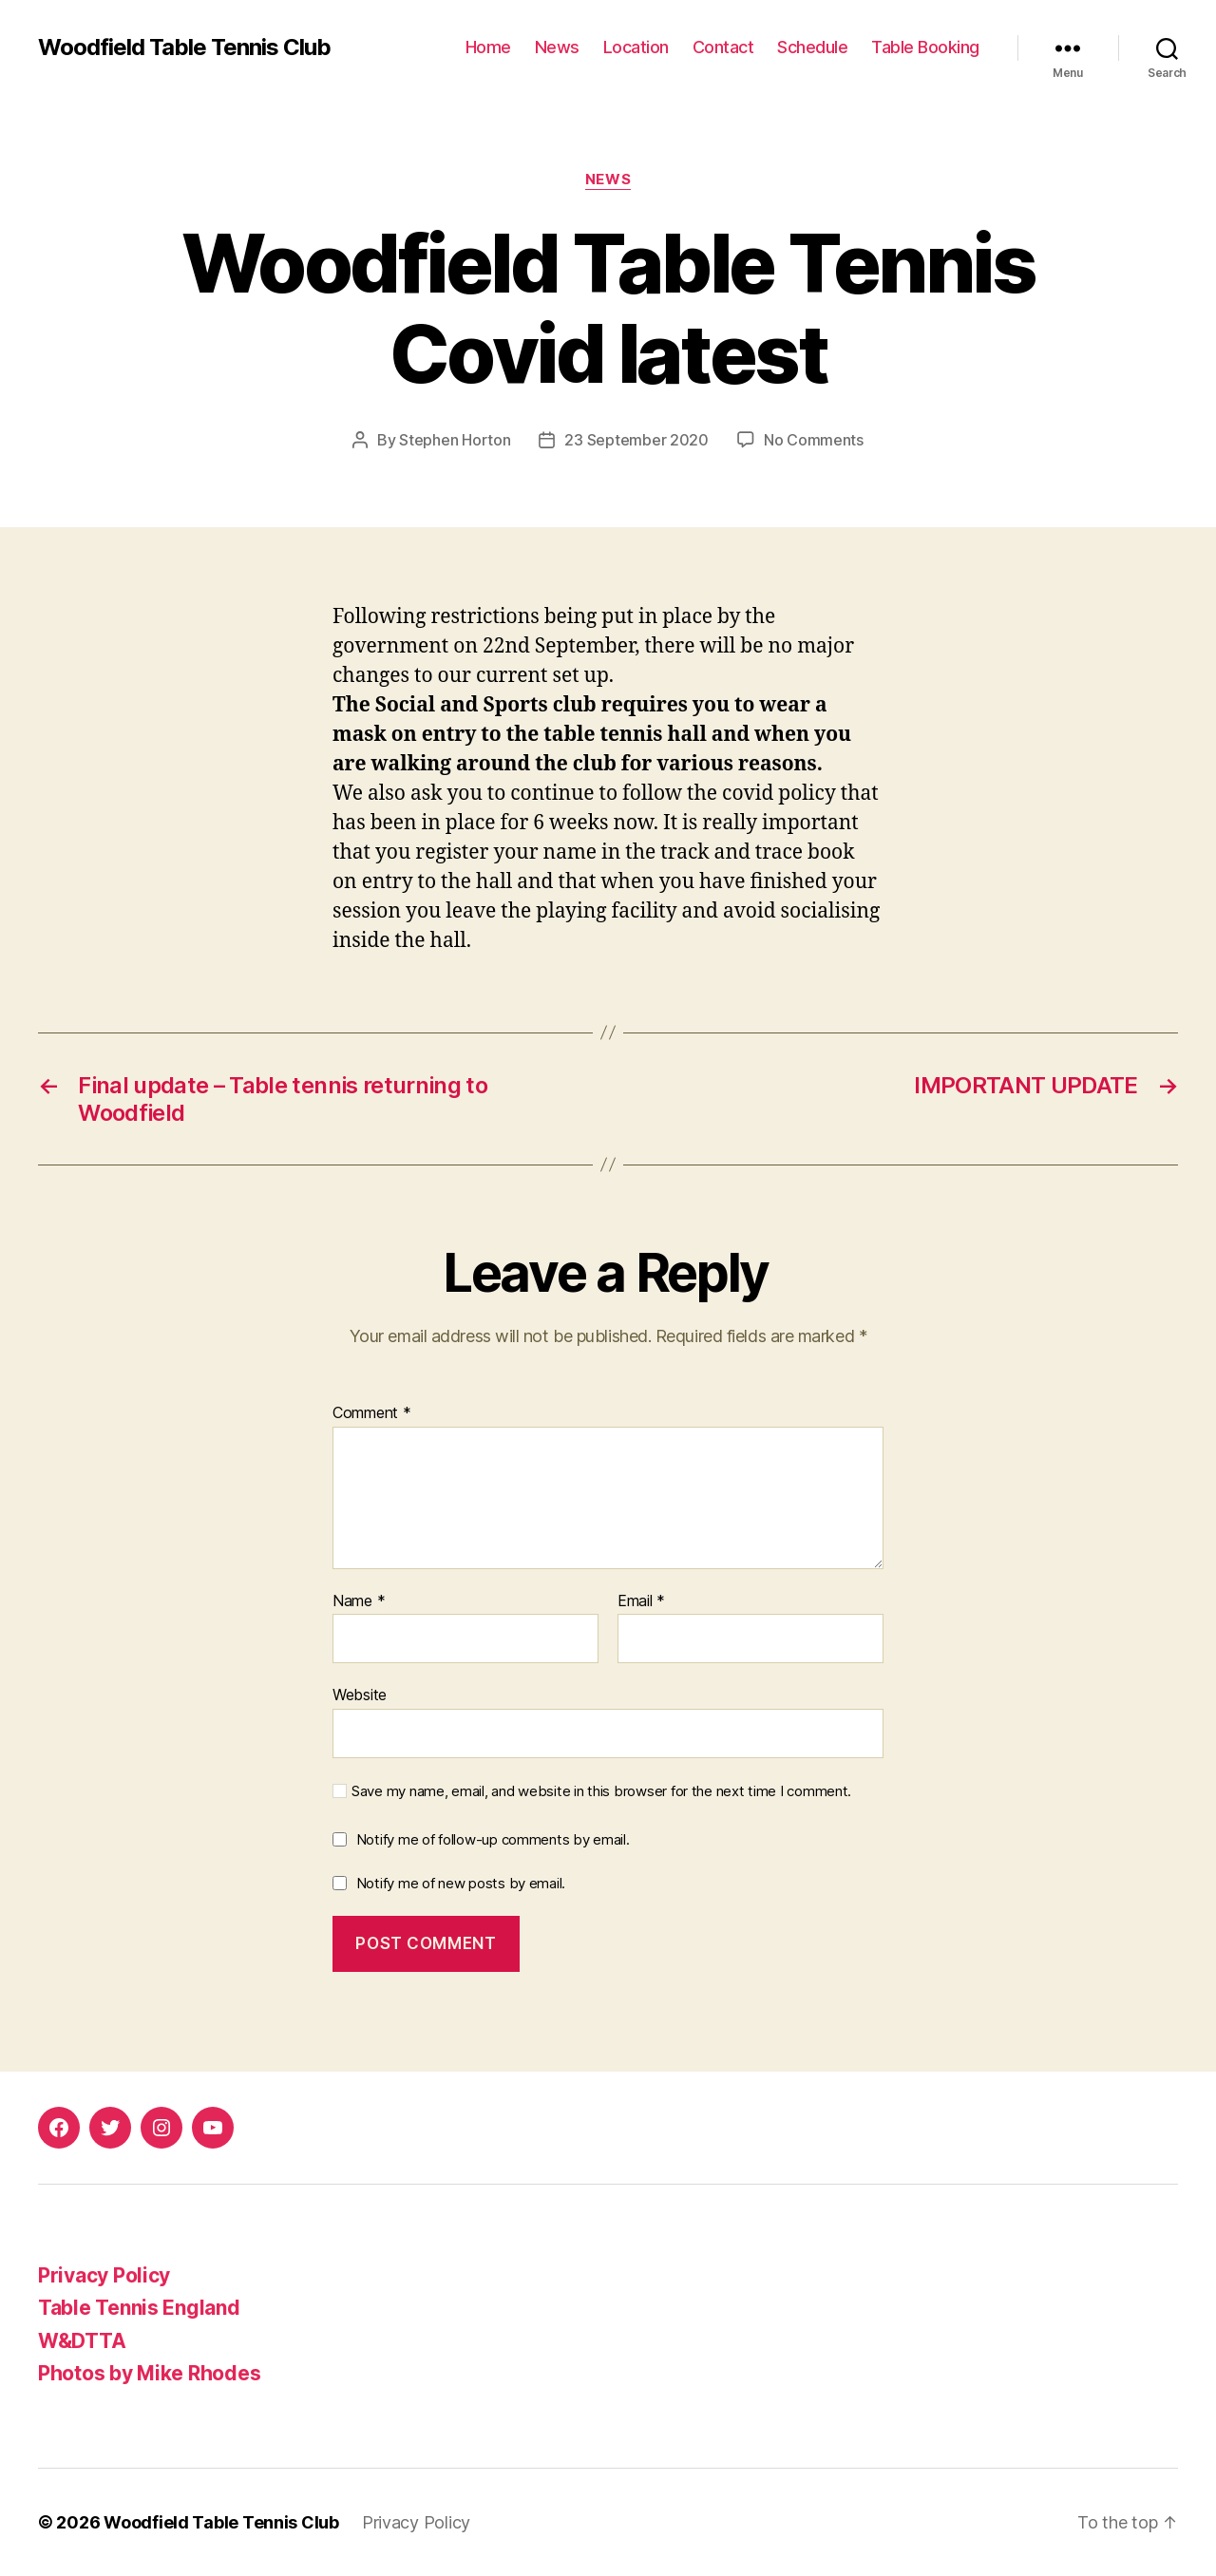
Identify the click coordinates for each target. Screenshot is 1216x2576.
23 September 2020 (636, 439)
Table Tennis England (139, 2308)
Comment (371, 1413)
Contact (723, 47)
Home (488, 47)
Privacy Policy (104, 2275)
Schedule (812, 47)
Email (641, 1601)
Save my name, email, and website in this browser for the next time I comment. (601, 1791)
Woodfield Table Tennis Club (184, 47)
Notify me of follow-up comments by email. (493, 1839)
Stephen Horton (454, 439)
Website (359, 1694)
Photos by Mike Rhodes (149, 2373)
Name (358, 1601)
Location (636, 47)
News (557, 47)
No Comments (814, 439)
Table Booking (925, 47)
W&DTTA (81, 2341)
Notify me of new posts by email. (460, 1883)
